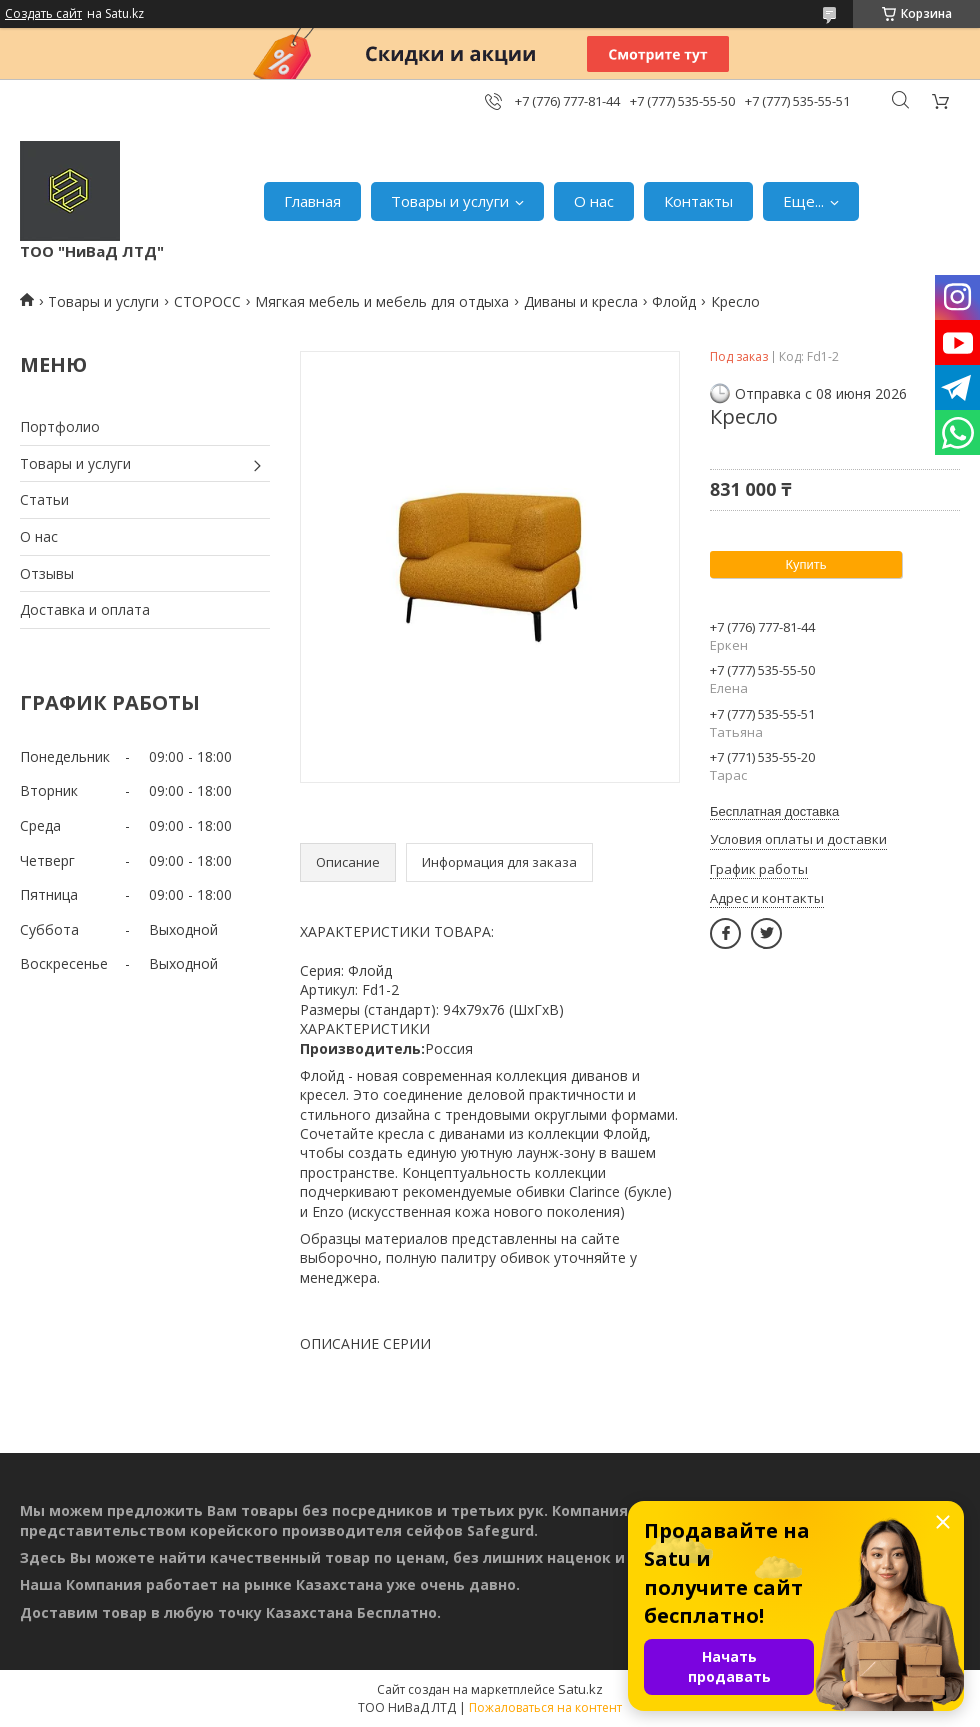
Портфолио (60, 426)
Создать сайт (43, 14)
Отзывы (47, 573)
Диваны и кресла (581, 301)
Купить (805, 564)
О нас (594, 201)
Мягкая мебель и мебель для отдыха (382, 301)
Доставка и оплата (85, 609)
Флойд (674, 301)
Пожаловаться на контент (545, 1707)
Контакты (698, 201)
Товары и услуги (450, 201)
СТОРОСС (207, 301)
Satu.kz (580, 1689)
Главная (312, 201)
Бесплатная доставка (774, 811)
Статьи (44, 499)
